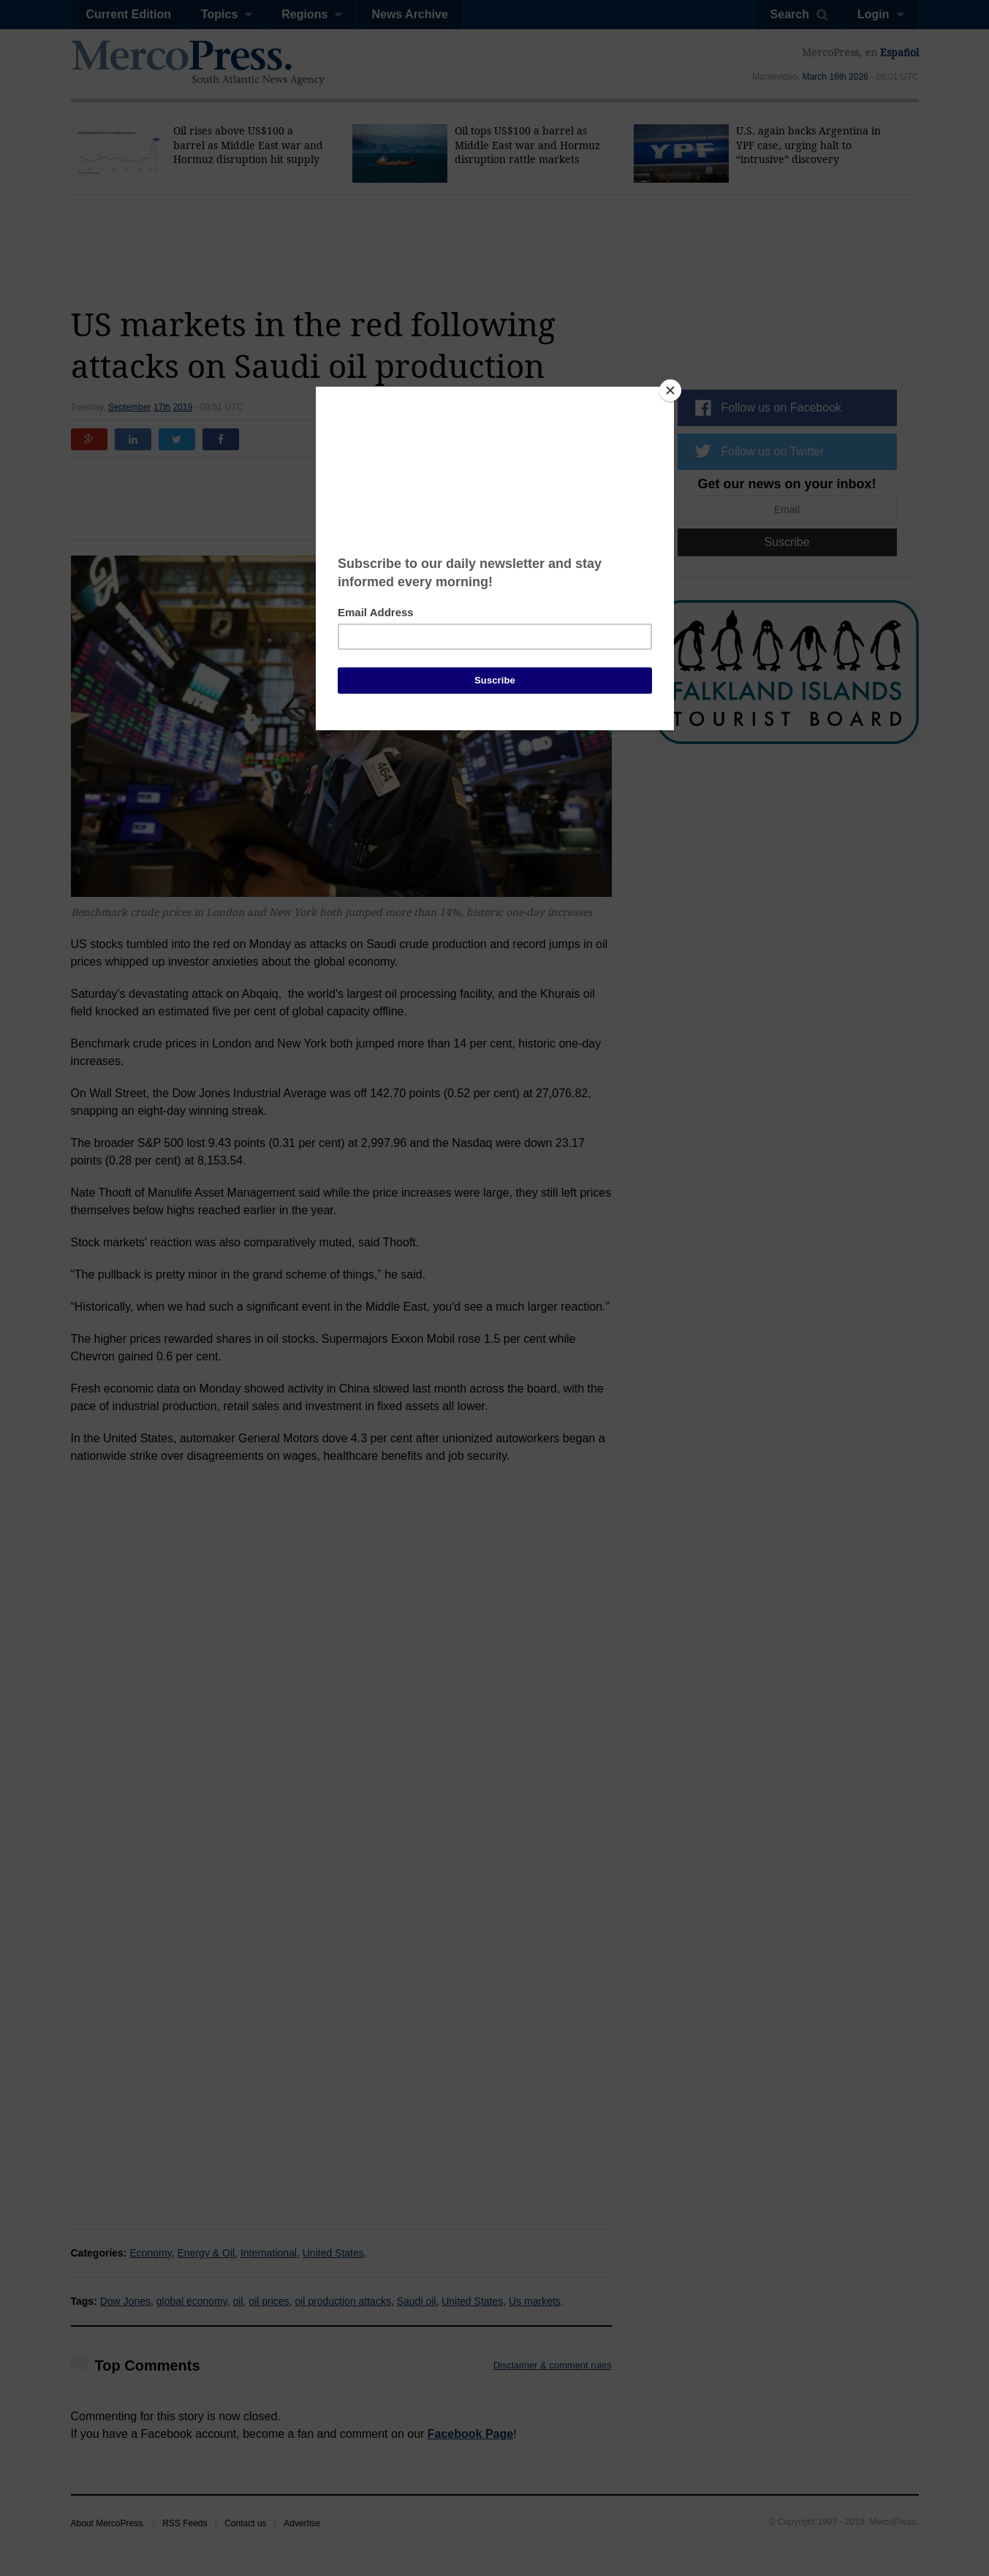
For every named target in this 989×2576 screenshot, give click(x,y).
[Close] (670, 390)
